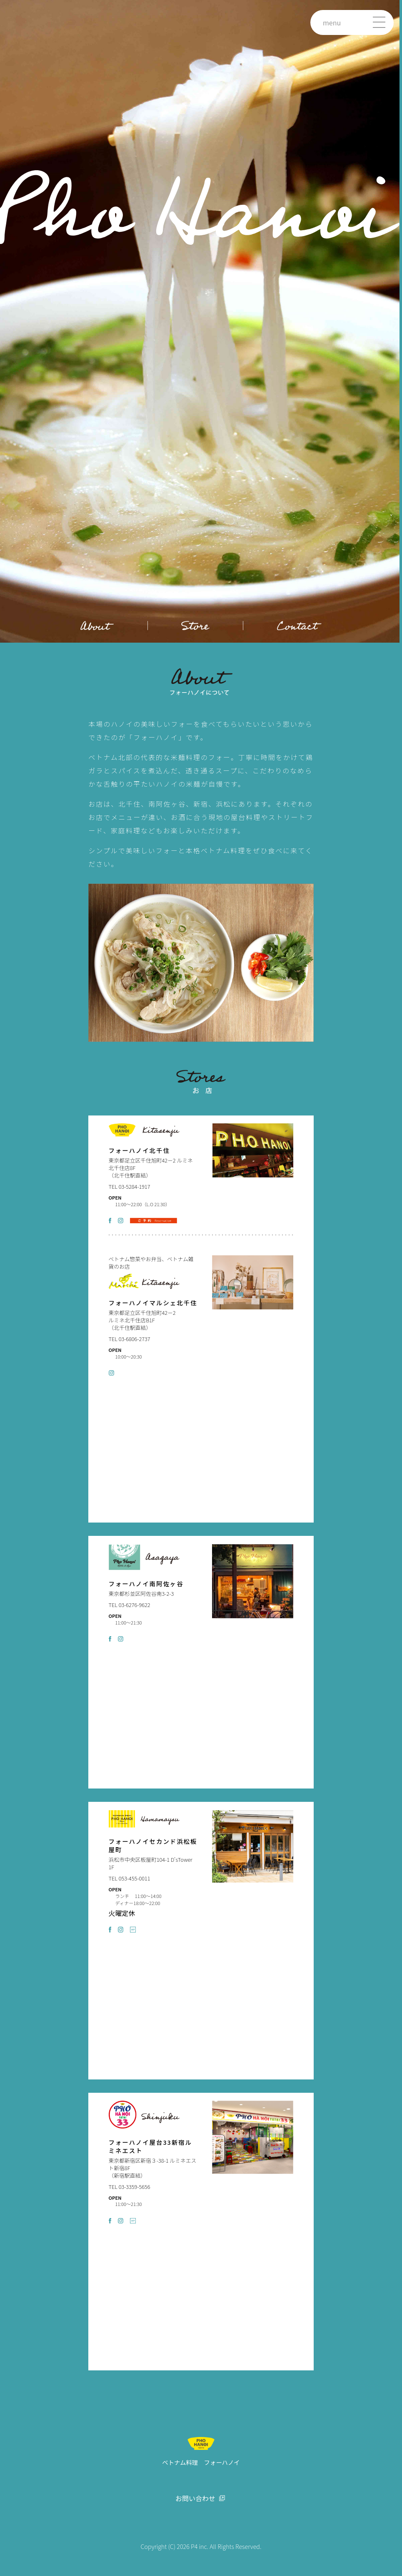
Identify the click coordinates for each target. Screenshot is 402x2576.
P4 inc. (199, 2546)
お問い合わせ (195, 2499)
